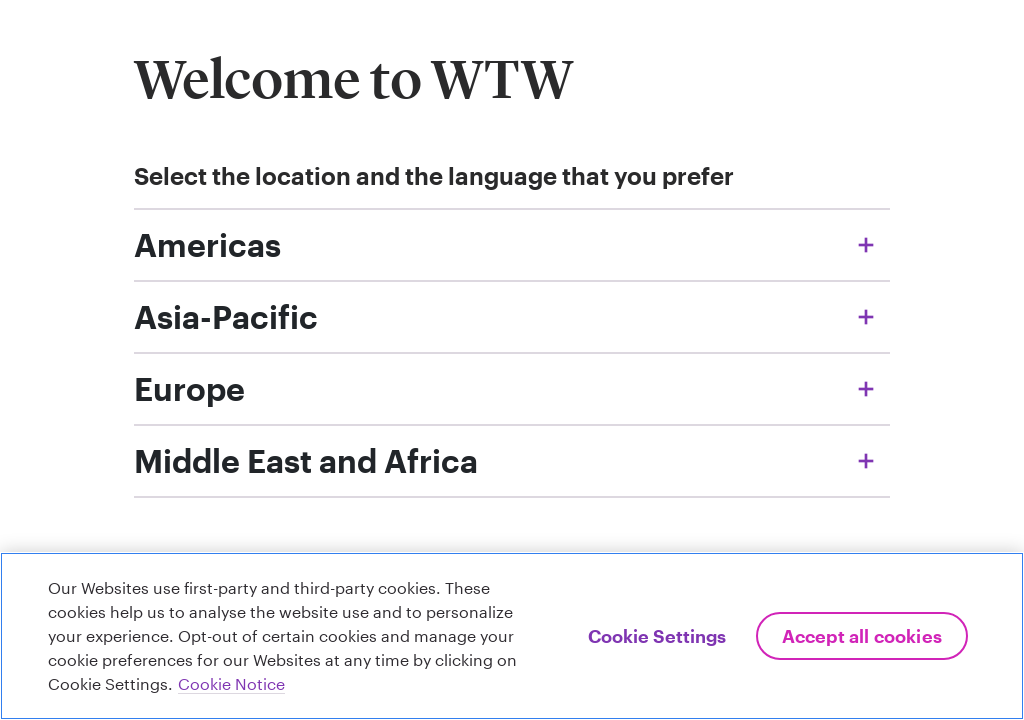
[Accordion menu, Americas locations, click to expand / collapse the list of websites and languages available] (512, 245)
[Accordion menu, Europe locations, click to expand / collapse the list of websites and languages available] (512, 389)
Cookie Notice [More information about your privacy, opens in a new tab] (231, 683)
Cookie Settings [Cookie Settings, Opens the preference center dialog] (657, 636)
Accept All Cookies (862, 636)
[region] (512, 636)
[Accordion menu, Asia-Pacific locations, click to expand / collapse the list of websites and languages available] (512, 317)
